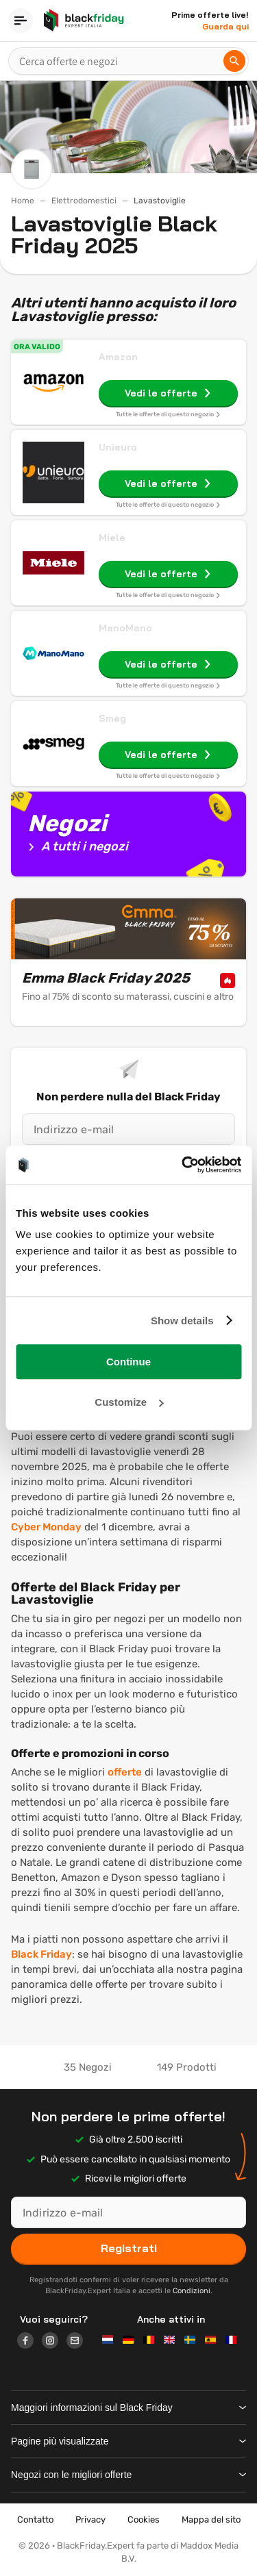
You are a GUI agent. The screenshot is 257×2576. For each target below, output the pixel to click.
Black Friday (41, 1954)
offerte (125, 1772)
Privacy (90, 2519)
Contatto (35, 2519)
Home (22, 200)
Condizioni (191, 2290)
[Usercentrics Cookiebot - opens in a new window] (183, 1165)
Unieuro (118, 447)
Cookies (143, 2519)
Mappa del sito (211, 2519)
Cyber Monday (46, 1527)
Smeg (112, 718)
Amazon (118, 357)
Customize (129, 1402)
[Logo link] (29, 2342)
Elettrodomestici (84, 200)
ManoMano (125, 628)
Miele (112, 537)
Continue (128, 1361)
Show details (182, 1320)
